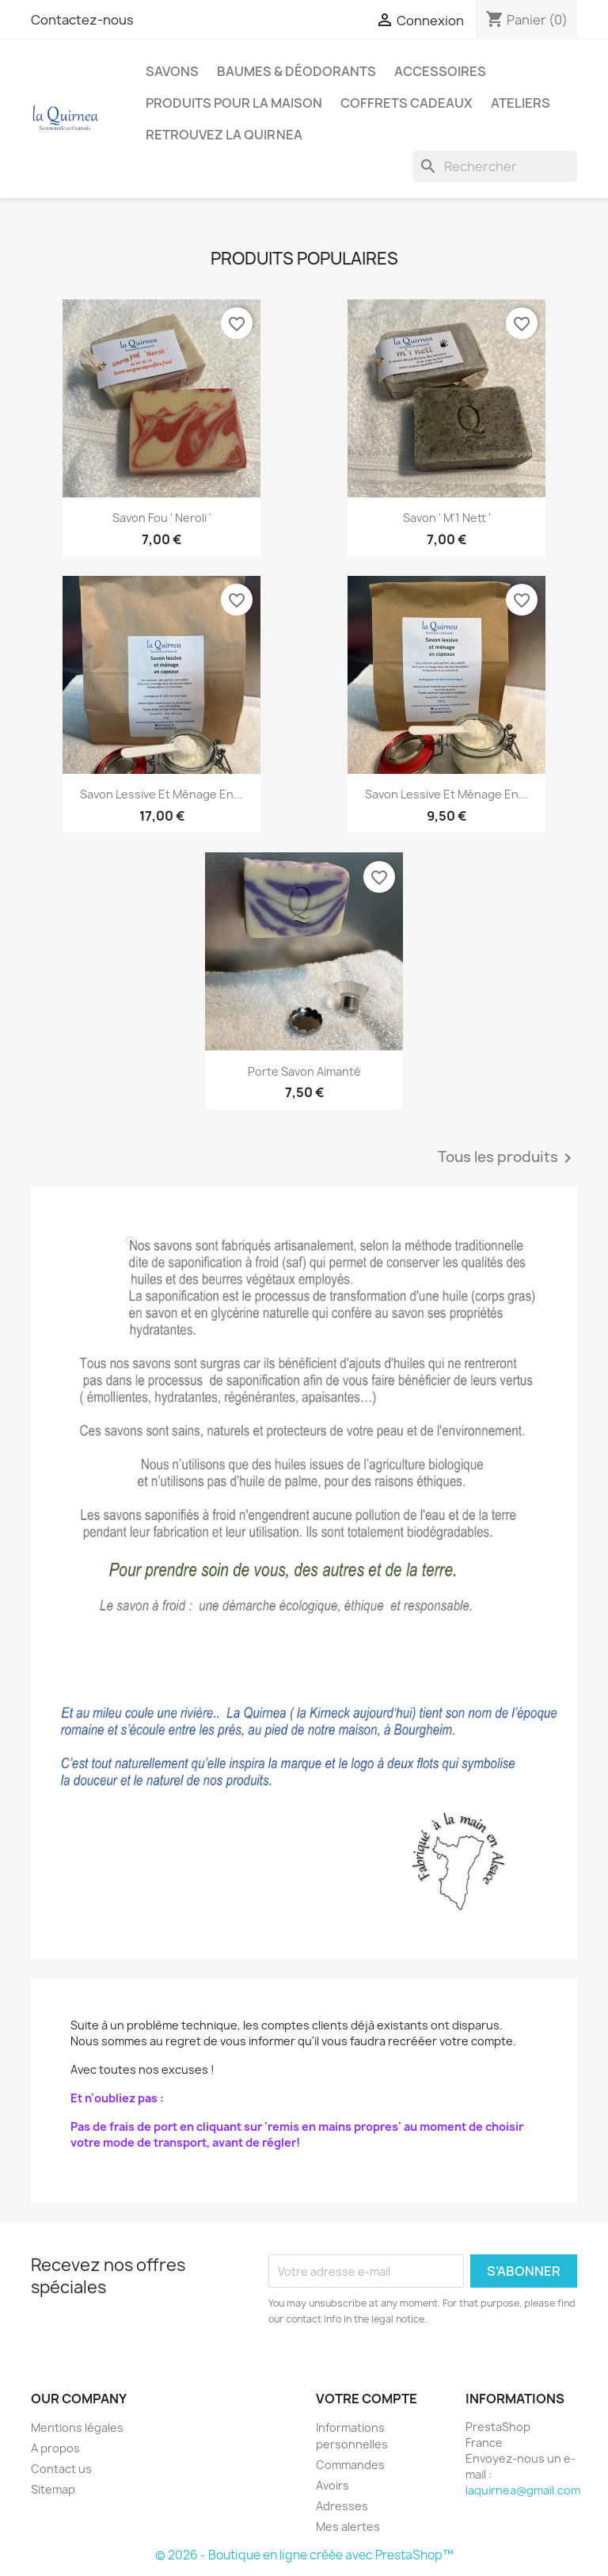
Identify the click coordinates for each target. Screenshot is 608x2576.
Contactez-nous (82, 20)
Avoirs (332, 2485)
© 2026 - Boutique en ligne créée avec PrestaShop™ (304, 2555)
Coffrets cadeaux (406, 103)
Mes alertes (348, 2526)
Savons (172, 71)
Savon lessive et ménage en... (161, 794)
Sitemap (53, 2489)
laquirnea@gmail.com (523, 2490)
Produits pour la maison (234, 103)
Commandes (350, 2464)
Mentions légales (77, 2427)
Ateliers (520, 103)
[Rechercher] (494, 166)
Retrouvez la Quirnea (224, 134)
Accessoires (440, 71)
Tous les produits (507, 1158)
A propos (55, 2448)
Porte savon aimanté (304, 1071)
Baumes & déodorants (296, 71)
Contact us (61, 2468)
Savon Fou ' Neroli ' (161, 517)
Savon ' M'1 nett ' (447, 517)
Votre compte (366, 2398)
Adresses (342, 2505)
